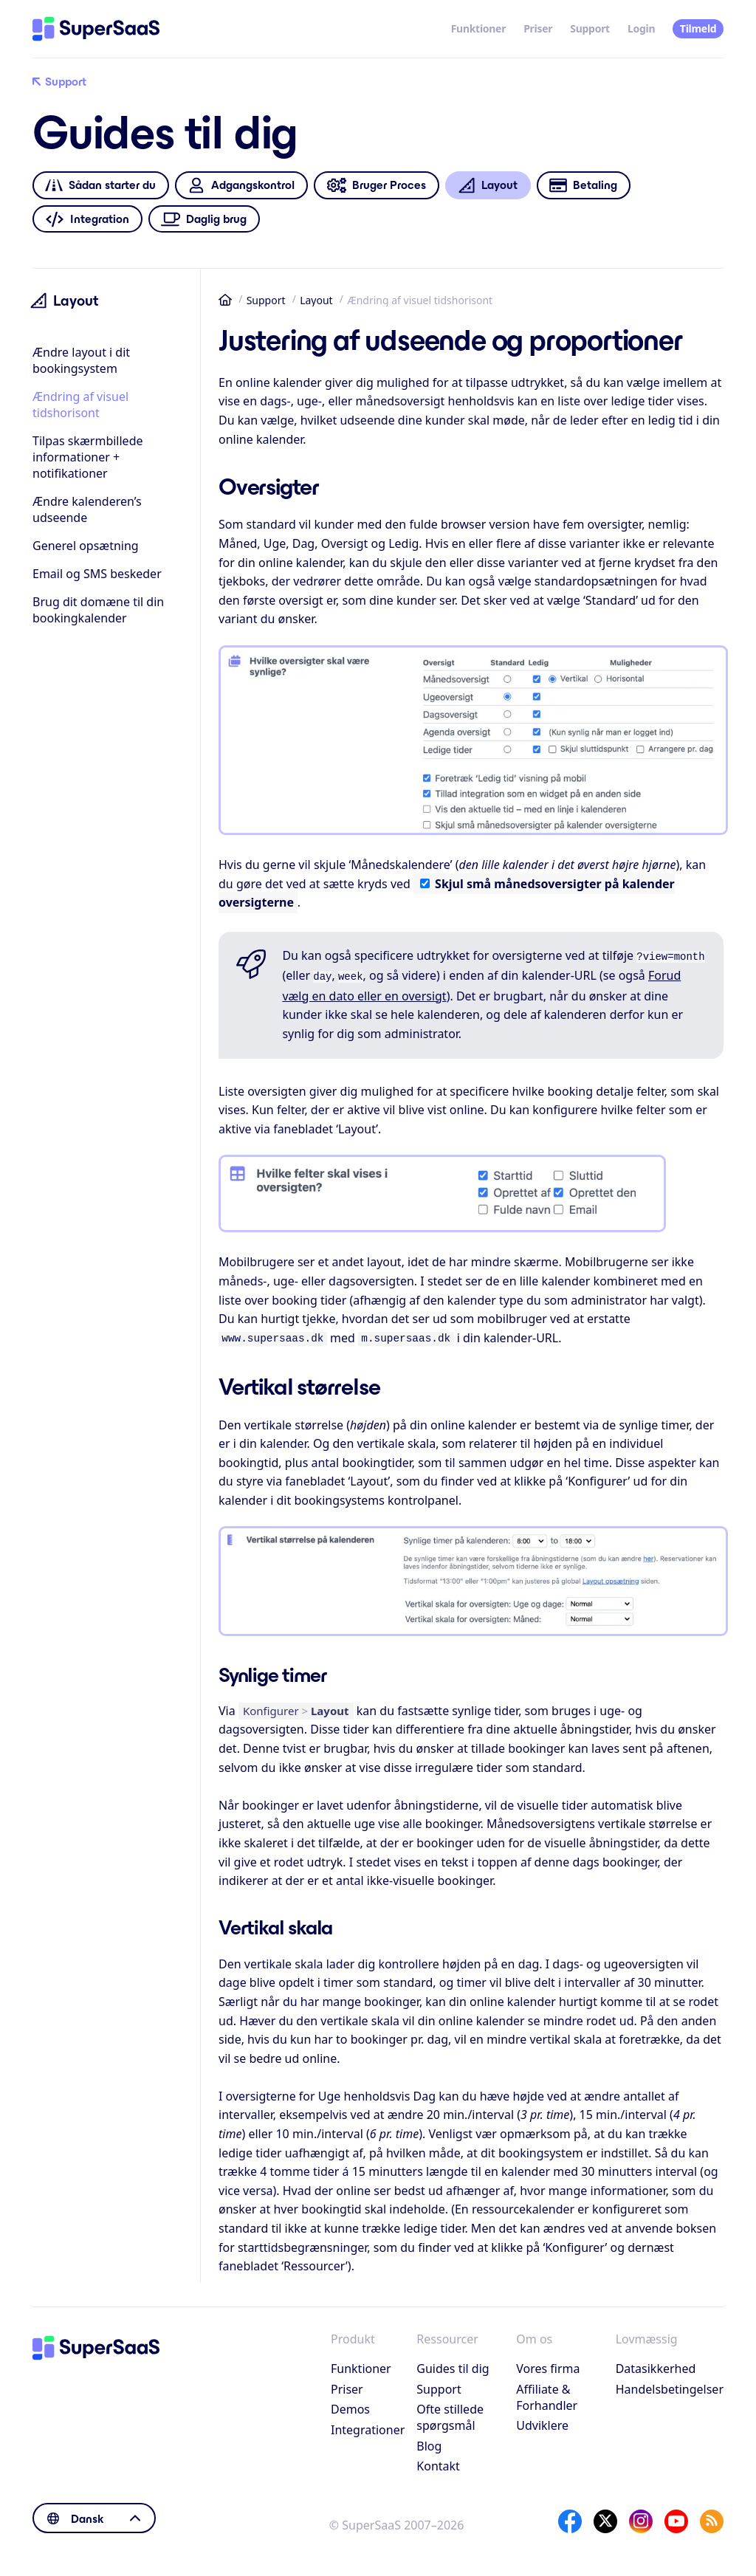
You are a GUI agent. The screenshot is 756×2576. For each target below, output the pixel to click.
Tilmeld (698, 28)
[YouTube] (676, 2517)
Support (590, 28)
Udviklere (542, 2421)
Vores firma (548, 2364)
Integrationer (368, 2425)
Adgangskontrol (241, 185)
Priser (537, 28)
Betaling (583, 185)
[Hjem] (95, 29)
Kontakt (438, 2461)
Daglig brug (204, 219)
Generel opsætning (85, 545)
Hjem (225, 300)
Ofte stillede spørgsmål (450, 2413)
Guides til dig (452, 2364)
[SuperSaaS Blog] (712, 2517)
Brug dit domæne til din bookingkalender (98, 610)
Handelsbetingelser (670, 2385)
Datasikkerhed (656, 2364)
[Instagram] (641, 2517)
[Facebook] (570, 2517)
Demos (350, 2405)
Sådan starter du (100, 185)
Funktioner (478, 28)
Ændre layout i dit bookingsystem (81, 360)
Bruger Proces (376, 185)
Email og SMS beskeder (97, 574)
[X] (605, 2517)
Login (641, 28)
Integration (87, 219)
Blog (428, 2442)
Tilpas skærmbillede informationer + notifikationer (87, 457)
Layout (316, 300)
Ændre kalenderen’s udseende (87, 509)
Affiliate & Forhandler (546, 2393)
